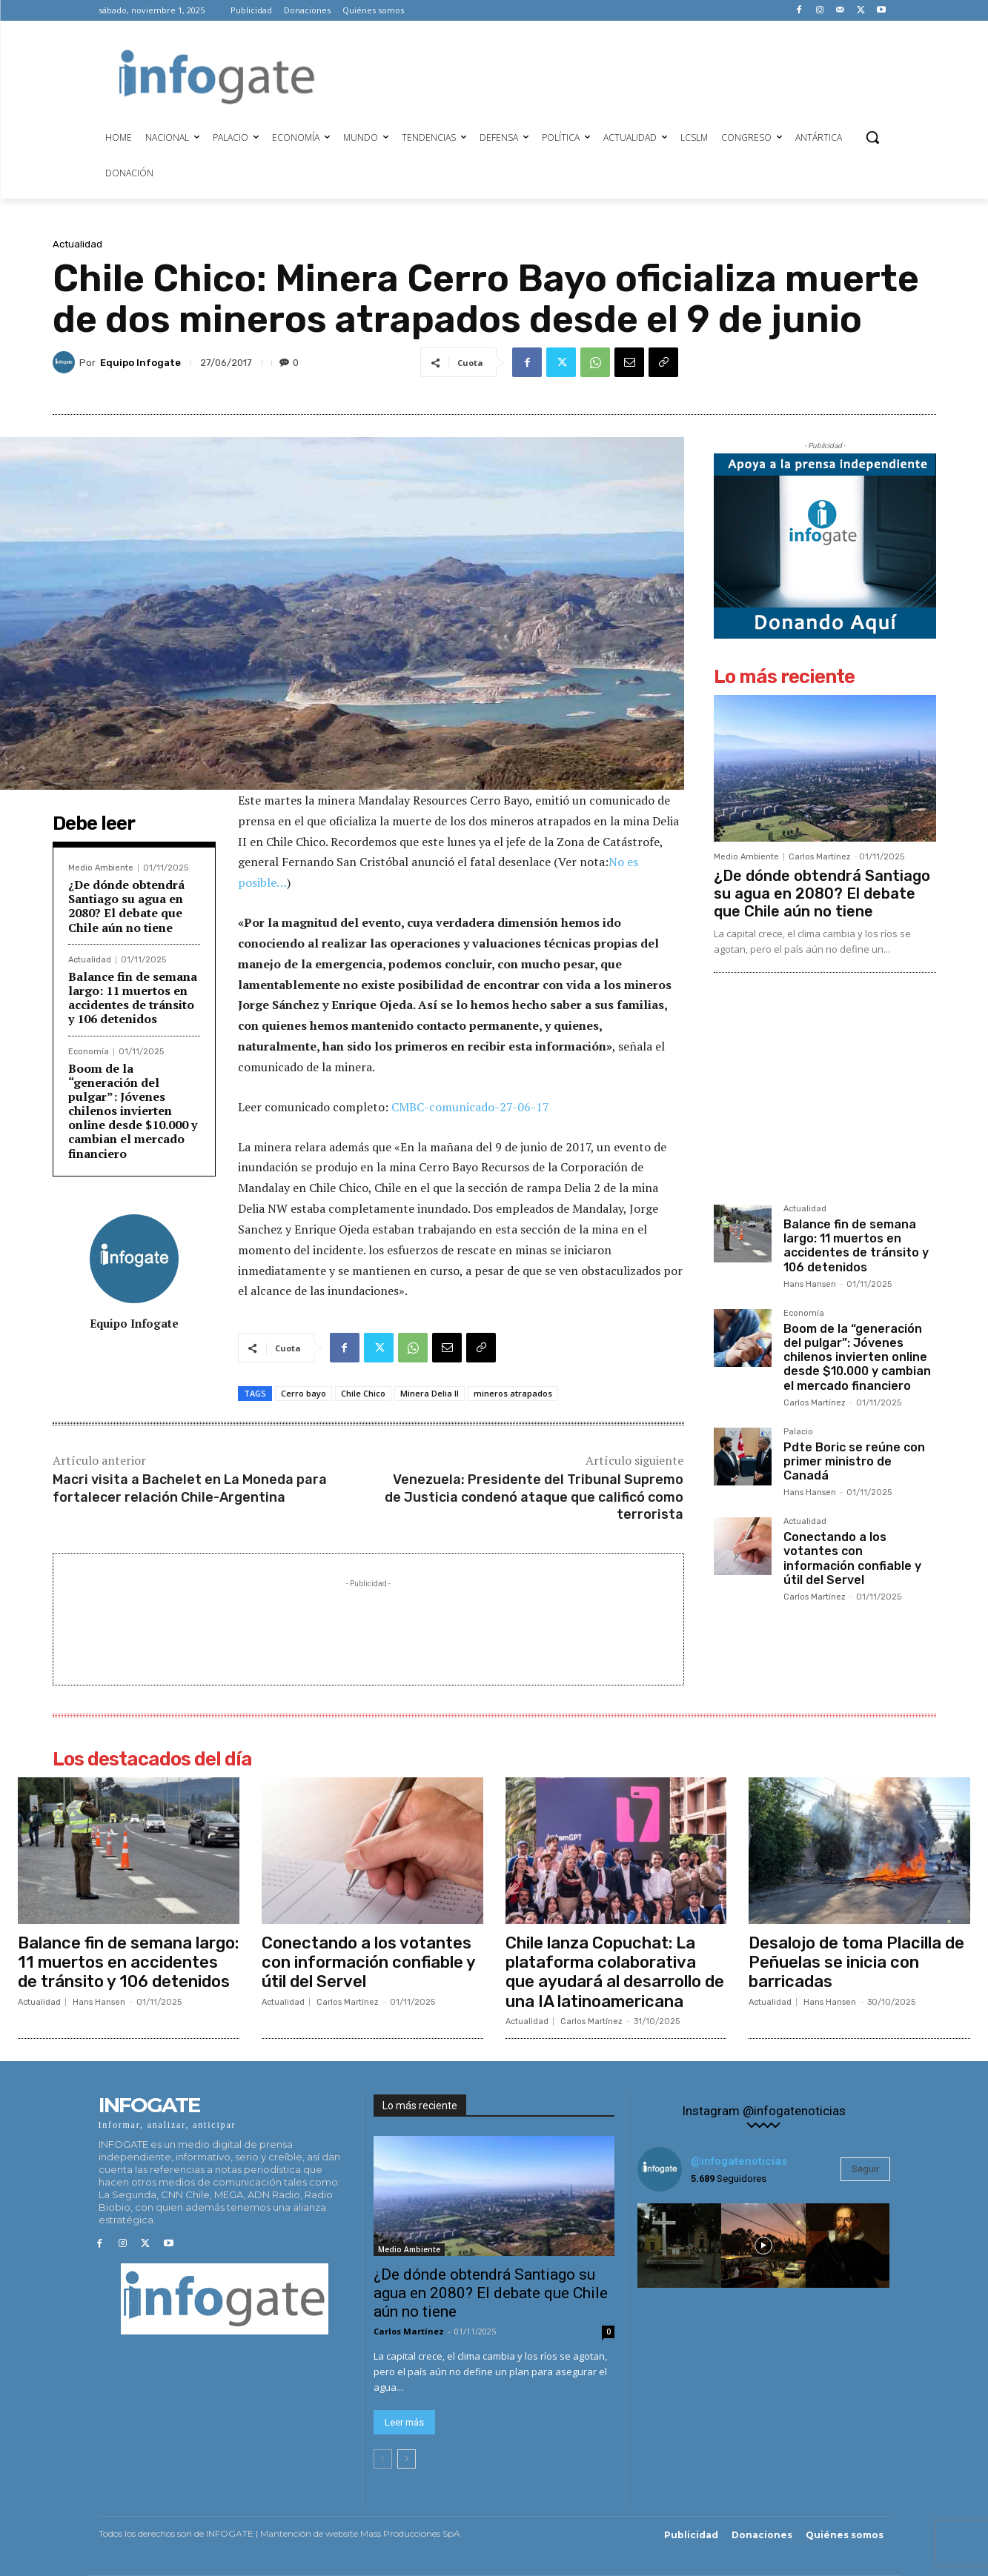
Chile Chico (363, 1393)
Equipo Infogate (140, 362)
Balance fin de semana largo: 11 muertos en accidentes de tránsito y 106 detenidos (132, 998)
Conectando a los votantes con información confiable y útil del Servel (852, 1558)
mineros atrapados (513, 1393)
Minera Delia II (429, 1393)
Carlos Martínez (820, 857)
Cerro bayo (303, 1393)
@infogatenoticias (739, 2161)
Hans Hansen (809, 1284)
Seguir (865, 2168)
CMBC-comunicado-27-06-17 (470, 1107)
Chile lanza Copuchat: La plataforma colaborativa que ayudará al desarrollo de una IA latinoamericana (614, 1972)
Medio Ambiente (100, 868)
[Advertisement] (613, 74)
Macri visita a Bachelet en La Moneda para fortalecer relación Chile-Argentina (190, 1488)
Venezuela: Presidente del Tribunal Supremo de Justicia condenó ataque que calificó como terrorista (534, 1496)
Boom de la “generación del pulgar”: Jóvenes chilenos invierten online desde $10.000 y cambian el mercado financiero (132, 1111)
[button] (872, 137)
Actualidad (77, 244)
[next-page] (406, 2459)
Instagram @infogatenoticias (764, 2111)
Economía (88, 1052)
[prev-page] (383, 2459)
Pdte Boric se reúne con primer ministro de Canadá (854, 1461)
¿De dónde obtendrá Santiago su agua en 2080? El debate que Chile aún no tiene (126, 906)
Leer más (404, 2423)
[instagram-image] (679, 2245)
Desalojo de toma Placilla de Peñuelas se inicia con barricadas (856, 1962)
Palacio (798, 1432)
